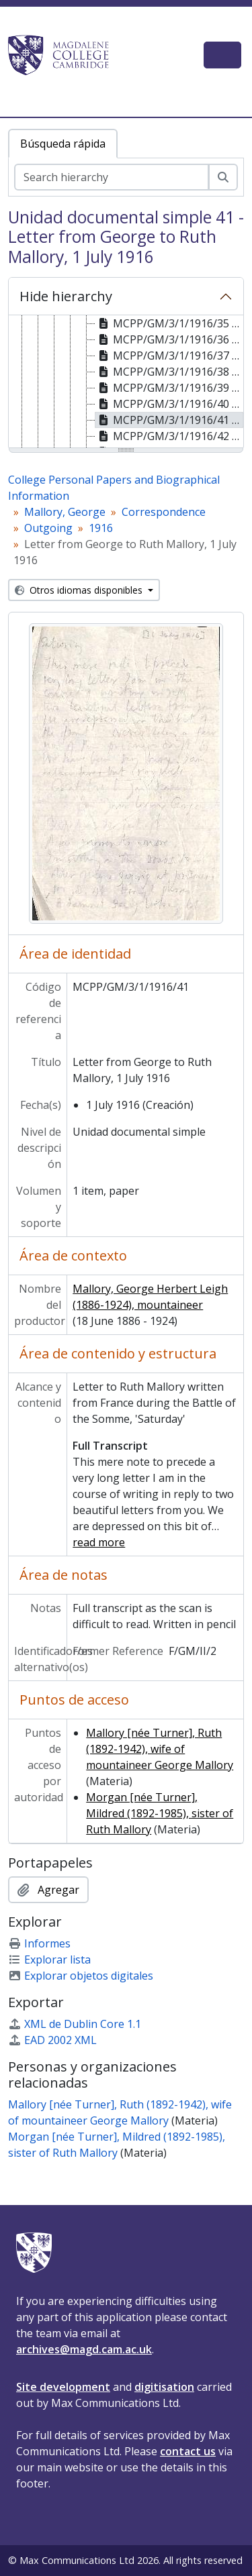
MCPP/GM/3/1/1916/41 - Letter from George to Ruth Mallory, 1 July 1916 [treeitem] (169, 420)
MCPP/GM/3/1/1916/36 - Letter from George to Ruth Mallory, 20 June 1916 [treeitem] (169, 339)
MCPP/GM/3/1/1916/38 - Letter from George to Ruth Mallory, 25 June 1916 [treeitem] (169, 372)
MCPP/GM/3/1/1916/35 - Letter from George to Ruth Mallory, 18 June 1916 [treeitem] (169, 323)
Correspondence (164, 511)
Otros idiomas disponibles (80, 590)
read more (99, 1542)
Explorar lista (49, 1959)
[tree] (126, 382)
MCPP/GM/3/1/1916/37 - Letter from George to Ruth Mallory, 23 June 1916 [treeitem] (169, 355)
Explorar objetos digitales (80, 1975)
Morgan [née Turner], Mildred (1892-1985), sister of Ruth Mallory (159, 1813)
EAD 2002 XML (52, 2040)
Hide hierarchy (65, 296)
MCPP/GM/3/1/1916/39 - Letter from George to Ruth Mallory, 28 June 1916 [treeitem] (169, 388)
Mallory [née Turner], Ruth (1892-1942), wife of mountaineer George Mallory (159, 1748)
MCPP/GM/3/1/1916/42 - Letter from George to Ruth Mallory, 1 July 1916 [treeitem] (169, 436)
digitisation (164, 2386)
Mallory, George (65, 511)
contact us (188, 2451)
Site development (63, 2386)
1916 (101, 528)
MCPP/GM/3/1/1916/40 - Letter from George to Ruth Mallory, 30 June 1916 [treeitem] (169, 404)
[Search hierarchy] (111, 177)
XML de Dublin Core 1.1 (74, 2024)
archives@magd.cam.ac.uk (84, 2349)
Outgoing (48, 528)
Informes (39, 1943)
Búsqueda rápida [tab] (63, 143)
